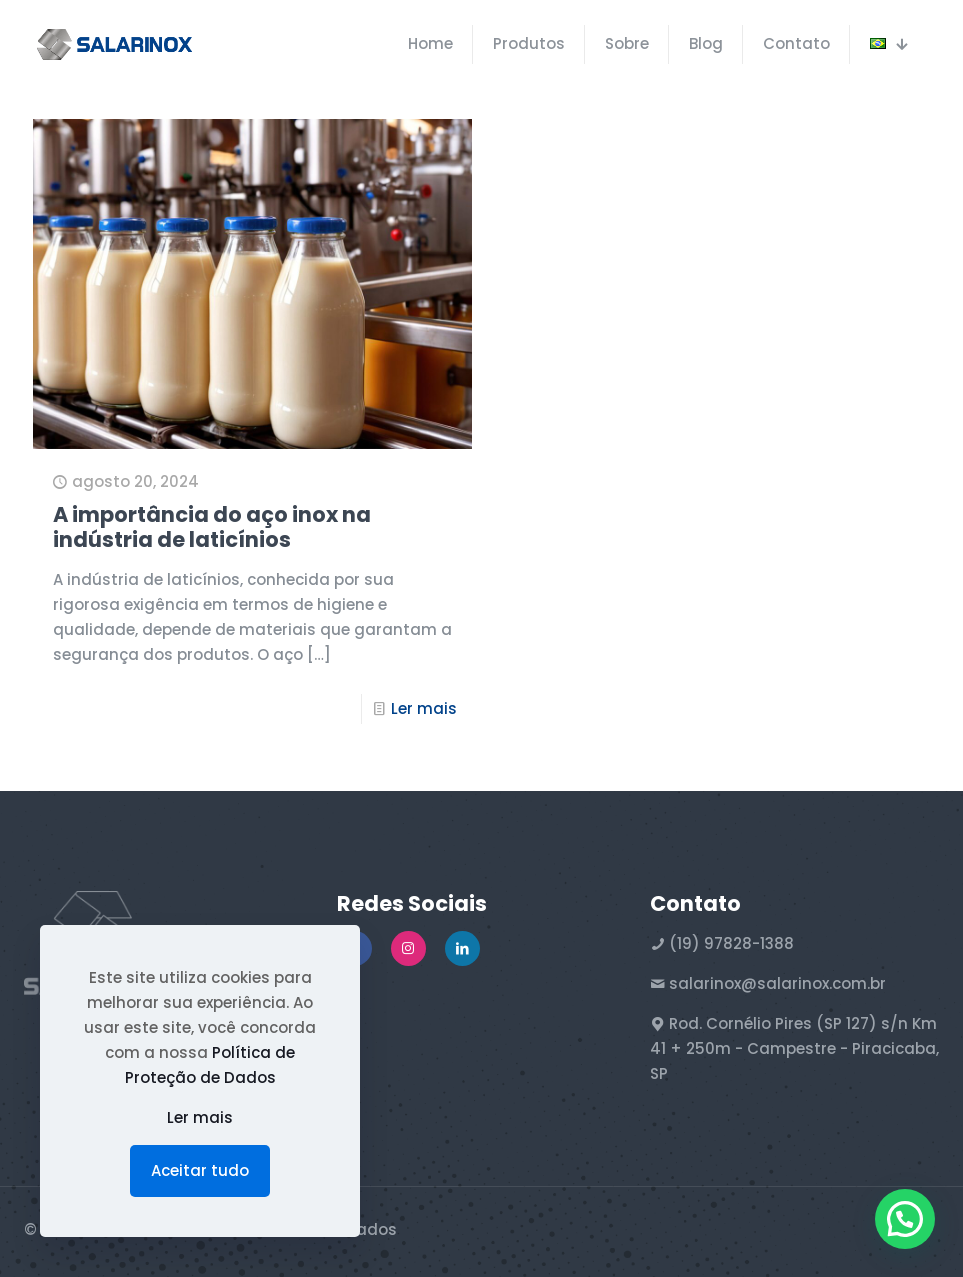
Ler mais (424, 708)
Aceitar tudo (200, 1170)
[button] (905, 1219)
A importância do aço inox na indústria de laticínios (212, 527)
